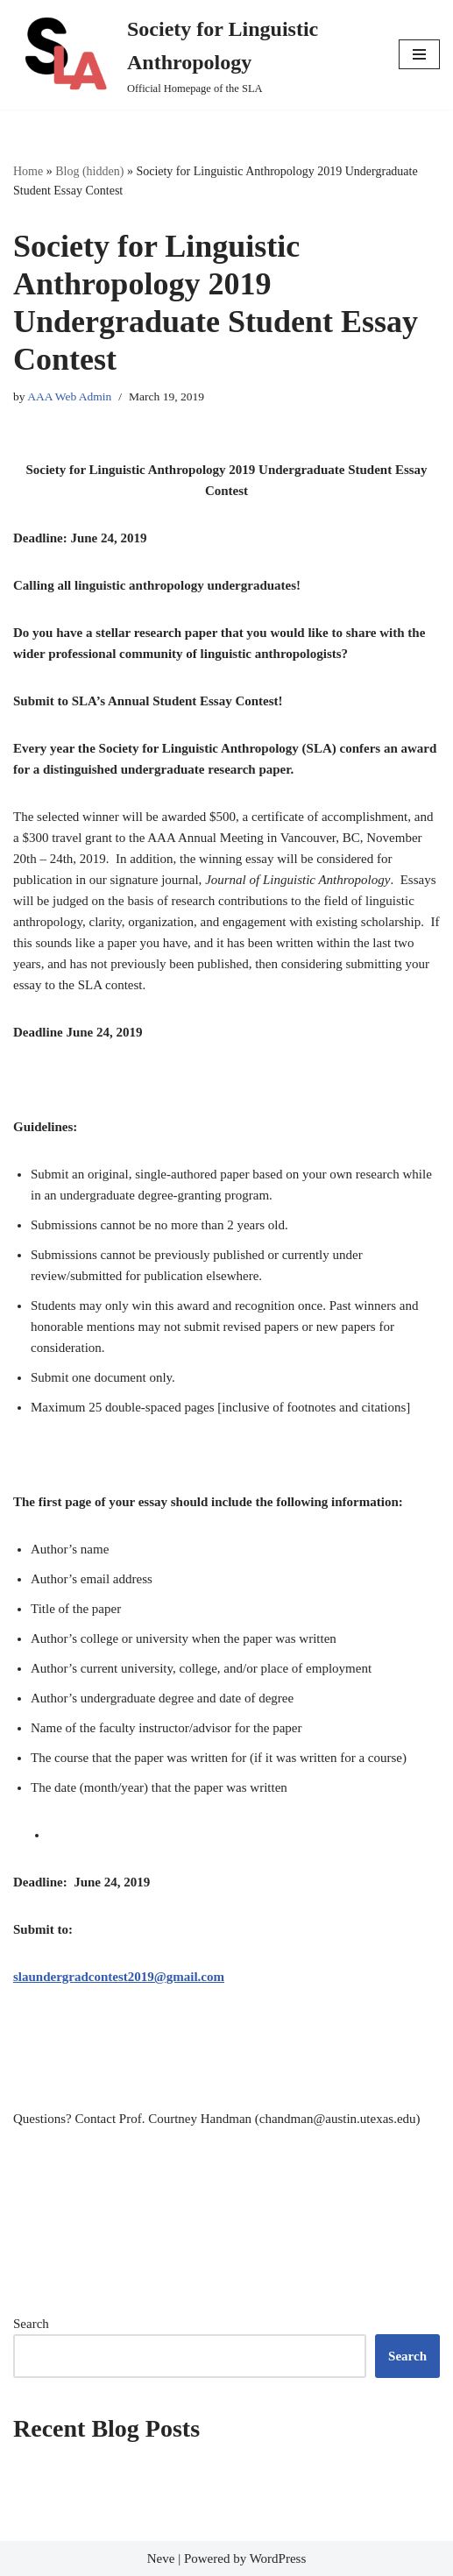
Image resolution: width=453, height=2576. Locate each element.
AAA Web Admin (69, 396)
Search (31, 2324)
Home (28, 171)
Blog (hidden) (89, 171)
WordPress (278, 2558)
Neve (161, 2558)
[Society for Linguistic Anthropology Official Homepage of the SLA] (192, 54)
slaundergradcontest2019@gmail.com (118, 1977)
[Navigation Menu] (419, 54)
